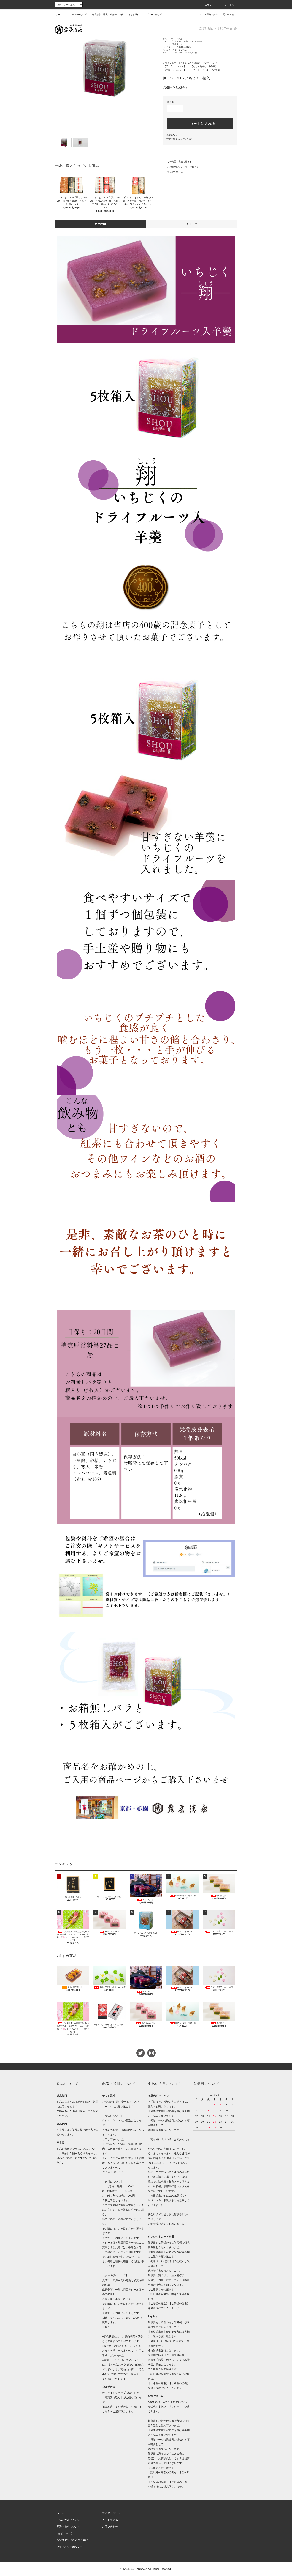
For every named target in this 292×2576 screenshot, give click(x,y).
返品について (173, 134)
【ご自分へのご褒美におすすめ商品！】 (187, 41)
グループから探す (153, 14)
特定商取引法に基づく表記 (179, 139)
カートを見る (110, 2519)
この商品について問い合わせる (181, 167)
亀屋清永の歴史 (100, 14)
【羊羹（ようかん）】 (180, 50)
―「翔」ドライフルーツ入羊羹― (185, 53)
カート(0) (227, 5)
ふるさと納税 (132, 14)
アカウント (206, 5)
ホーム (59, 14)
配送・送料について (68, 2526)
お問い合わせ (227, 14)
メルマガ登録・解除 (205, 14)
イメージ (191, 224)
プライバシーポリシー (70, 2546)
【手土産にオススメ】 (181, 44)
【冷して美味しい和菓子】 (182, 47)
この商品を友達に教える (177, 161)
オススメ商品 (176, 39)
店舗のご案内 (116, 14)
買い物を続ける (173, 172)
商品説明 (100, 224)
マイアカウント (111, 2513)
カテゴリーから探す (77, 14)
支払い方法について (68, 2519)
